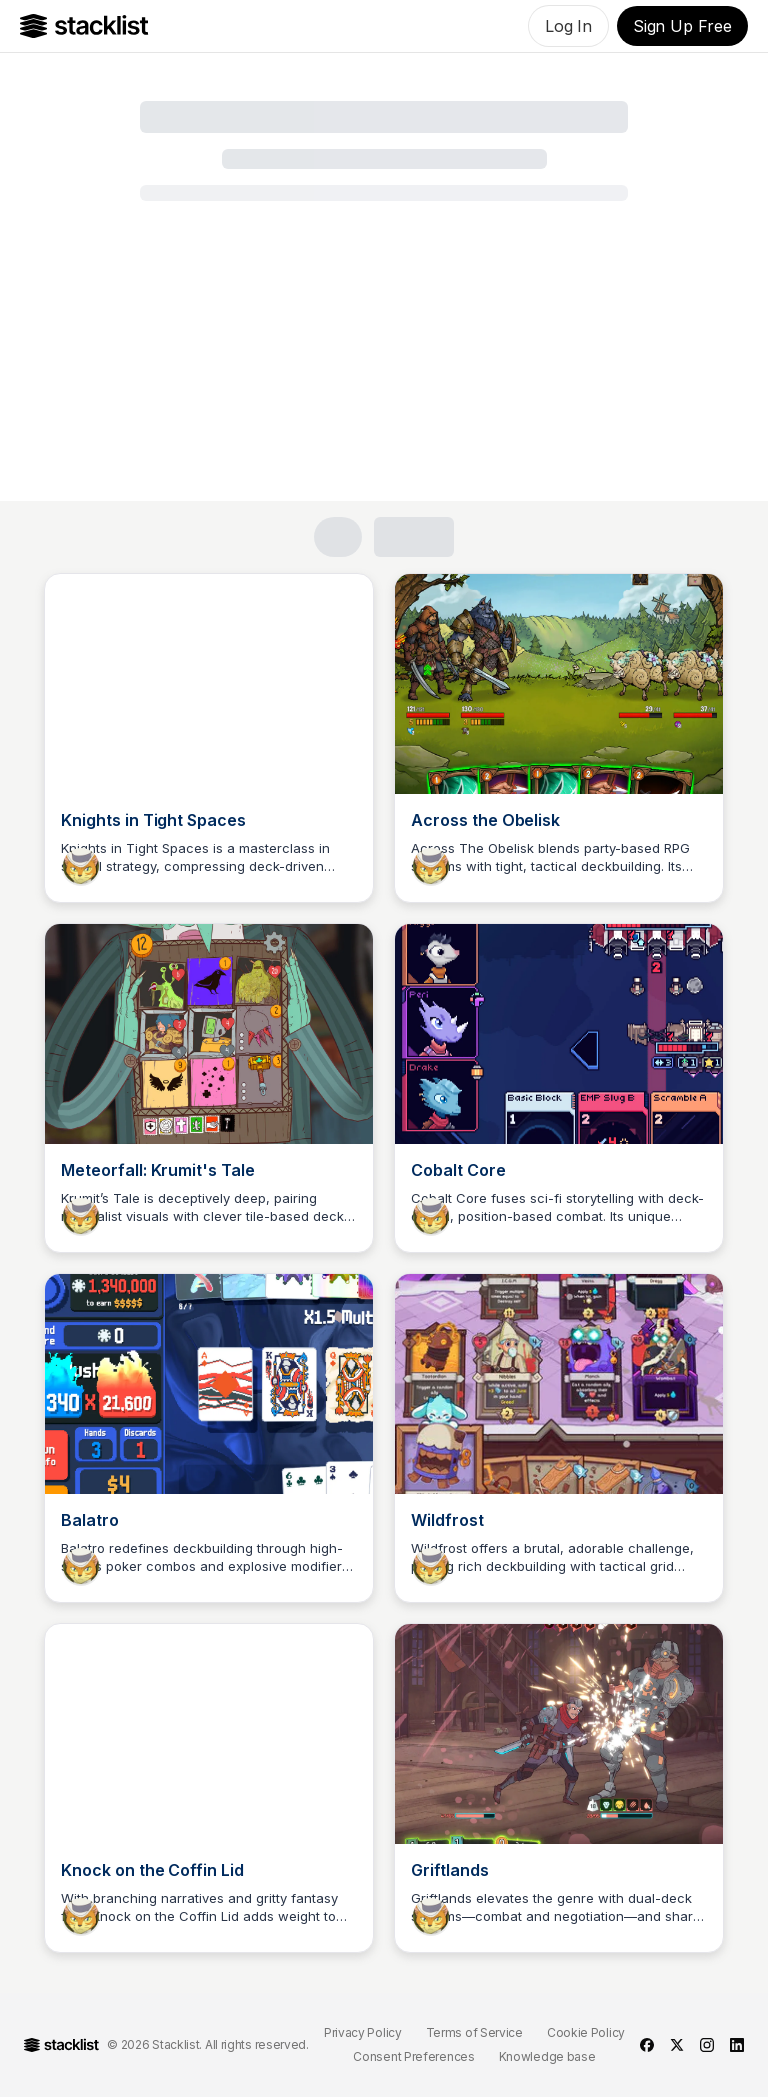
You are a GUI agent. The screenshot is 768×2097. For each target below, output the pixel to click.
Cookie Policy (586, 2032)
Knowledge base (547, 2056)
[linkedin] (737, 2045)
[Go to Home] (84, 26)
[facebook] (647, 2045)
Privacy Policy (363, 2032)
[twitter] (677, 2045)
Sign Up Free (682, 26)
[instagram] (707, 2045)
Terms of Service (474, 2032)
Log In (568, 26)
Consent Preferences (413, 2056)
